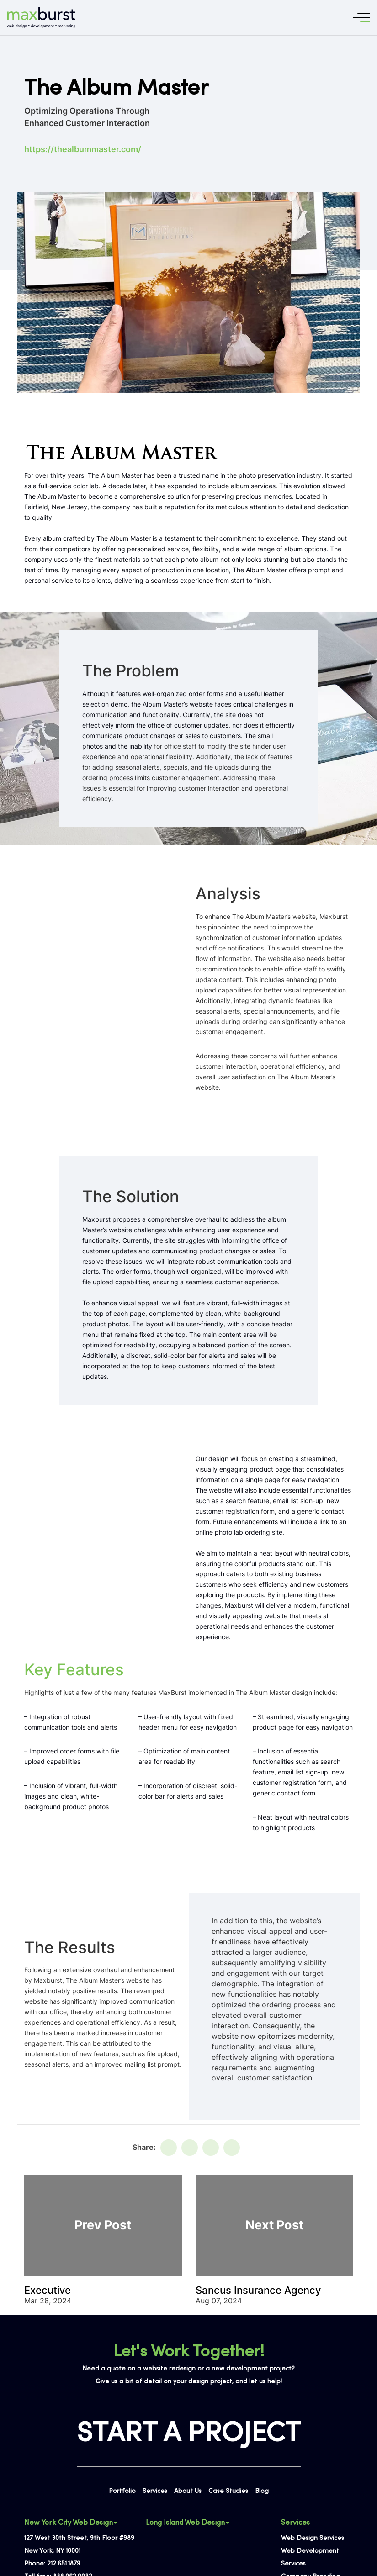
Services (155, 2491)
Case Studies (228, 2491)
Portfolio (122, 2491)
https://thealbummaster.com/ (82, 149)
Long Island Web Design (187, 2523)
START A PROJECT (189, 2434)
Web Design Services (312, 2538)
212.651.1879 (63, 2563)
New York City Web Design (70, 2523)
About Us (188, 2491)
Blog (262, 2491)
